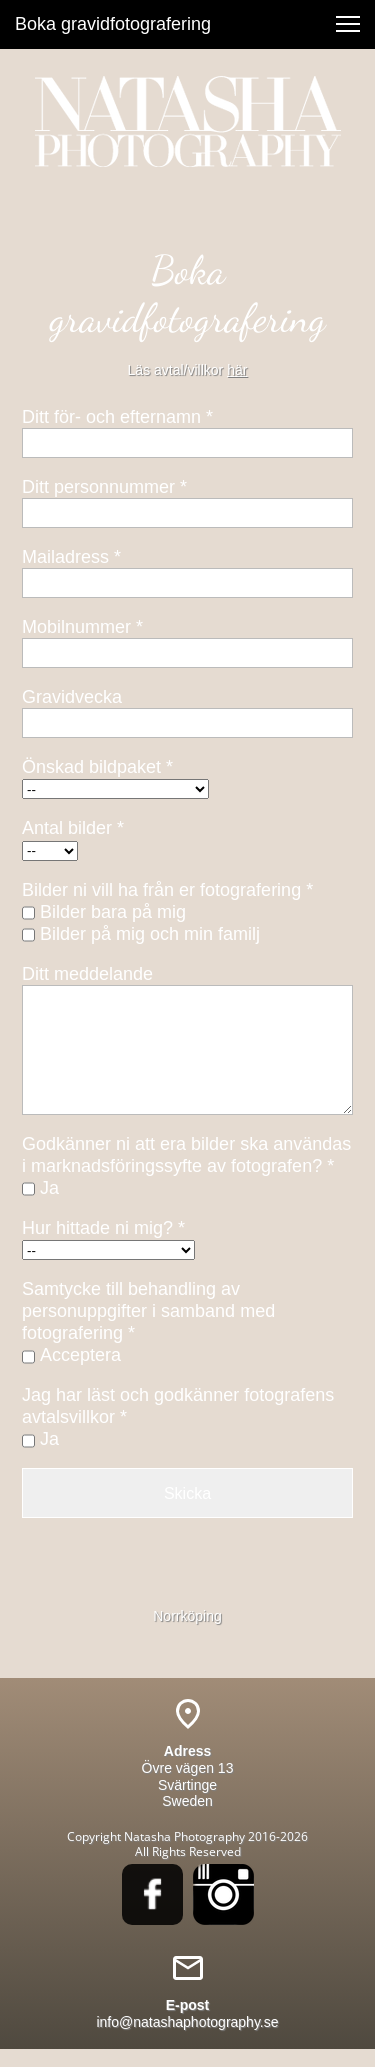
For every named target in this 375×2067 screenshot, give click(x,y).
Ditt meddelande (87, 974)
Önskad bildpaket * (97, 767)
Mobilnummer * (82, 627)
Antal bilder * (73, 828)
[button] (348, 24)
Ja (49, 1188)
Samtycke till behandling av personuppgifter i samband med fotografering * (148, 1311)
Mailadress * (71, 557)
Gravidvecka (72, 697)
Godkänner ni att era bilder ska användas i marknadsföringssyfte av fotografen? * (186, 1155)
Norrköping (187, 1616)
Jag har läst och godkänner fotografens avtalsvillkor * (178, 1406)
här (237, 370)
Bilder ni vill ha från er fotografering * (167, 890)
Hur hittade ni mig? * (103, 1228)
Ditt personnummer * (104, 487)
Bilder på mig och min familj (150, 934)
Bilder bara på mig (113, 912)
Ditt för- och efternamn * (117, 417)
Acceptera (80, 1355)
